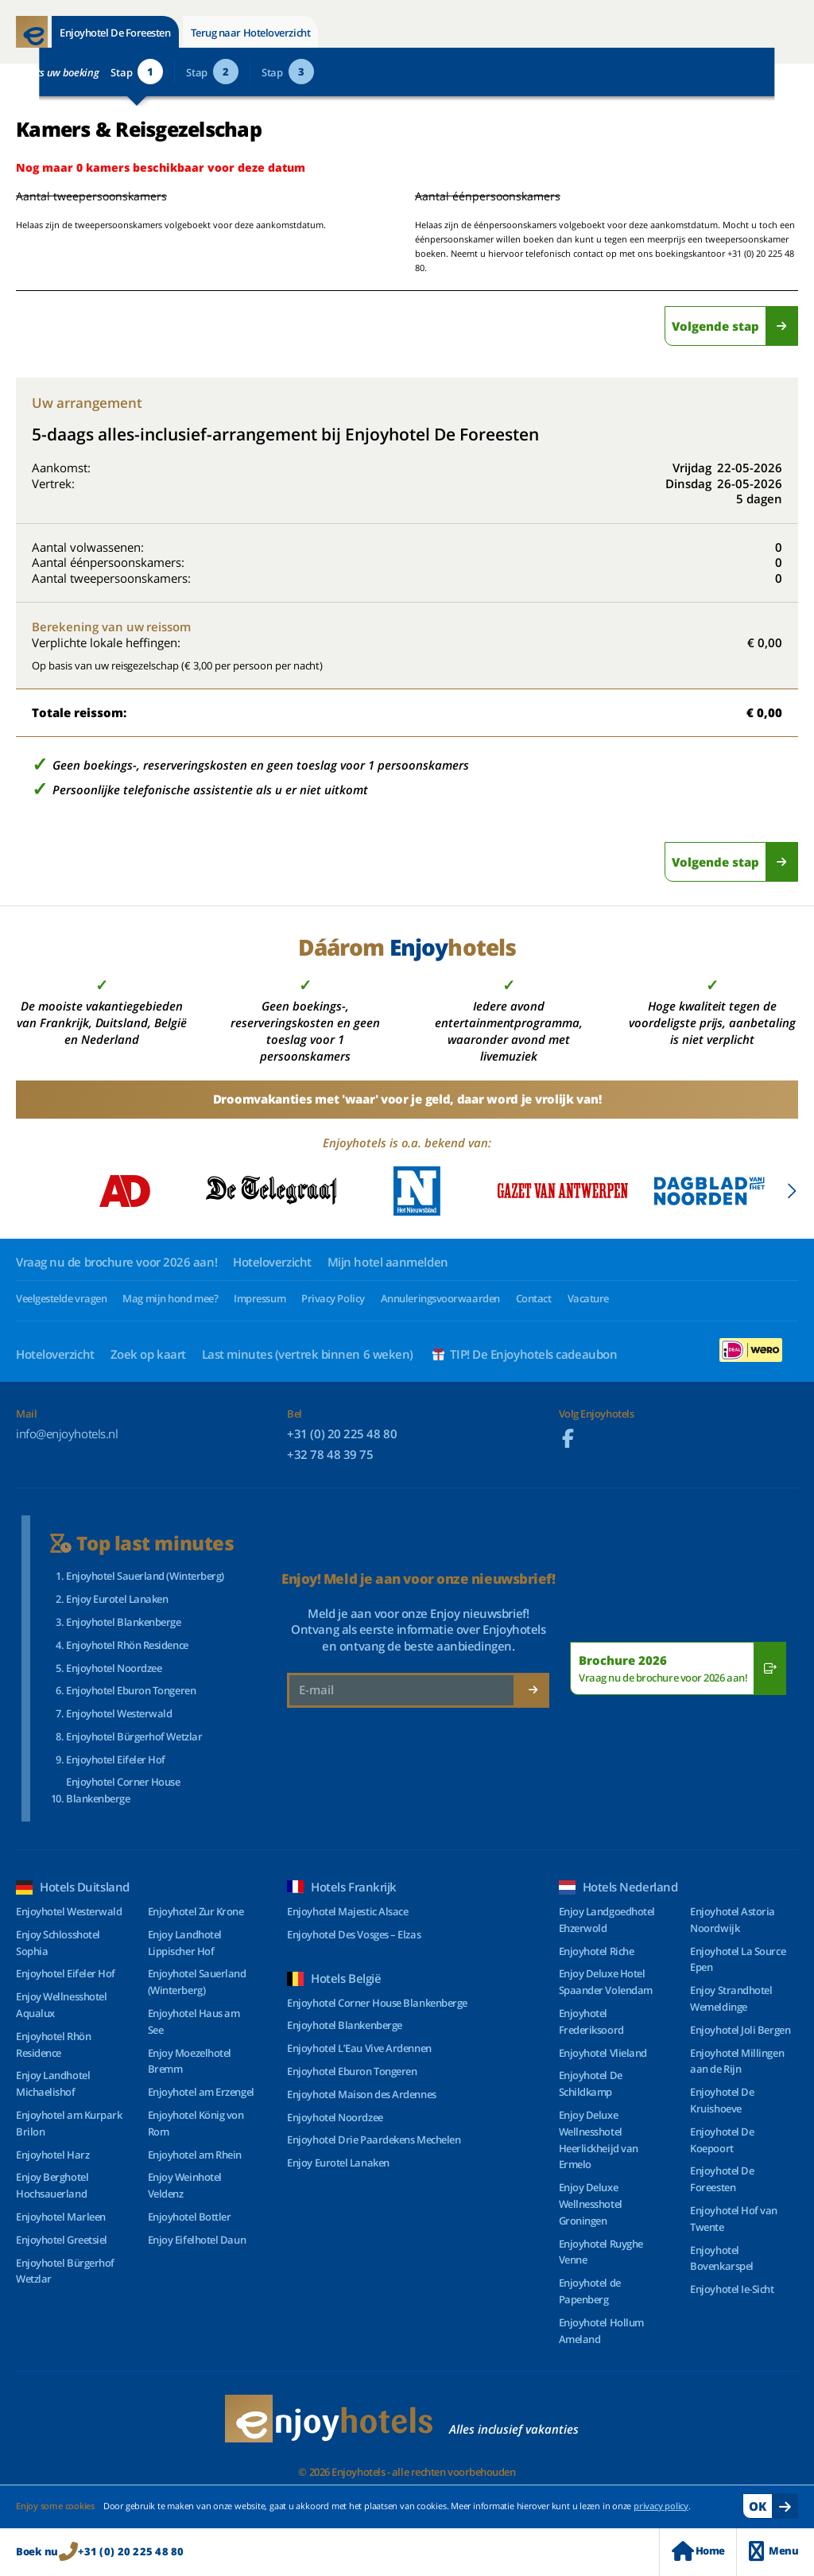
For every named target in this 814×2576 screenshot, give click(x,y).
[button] (791, 1191)
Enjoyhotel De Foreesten (115, 32)
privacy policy (661, 2506)
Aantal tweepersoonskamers (73, 196)
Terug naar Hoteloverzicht (251, 32)
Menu (773, 2551)
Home (698, 2551)
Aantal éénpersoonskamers (487, 196)
